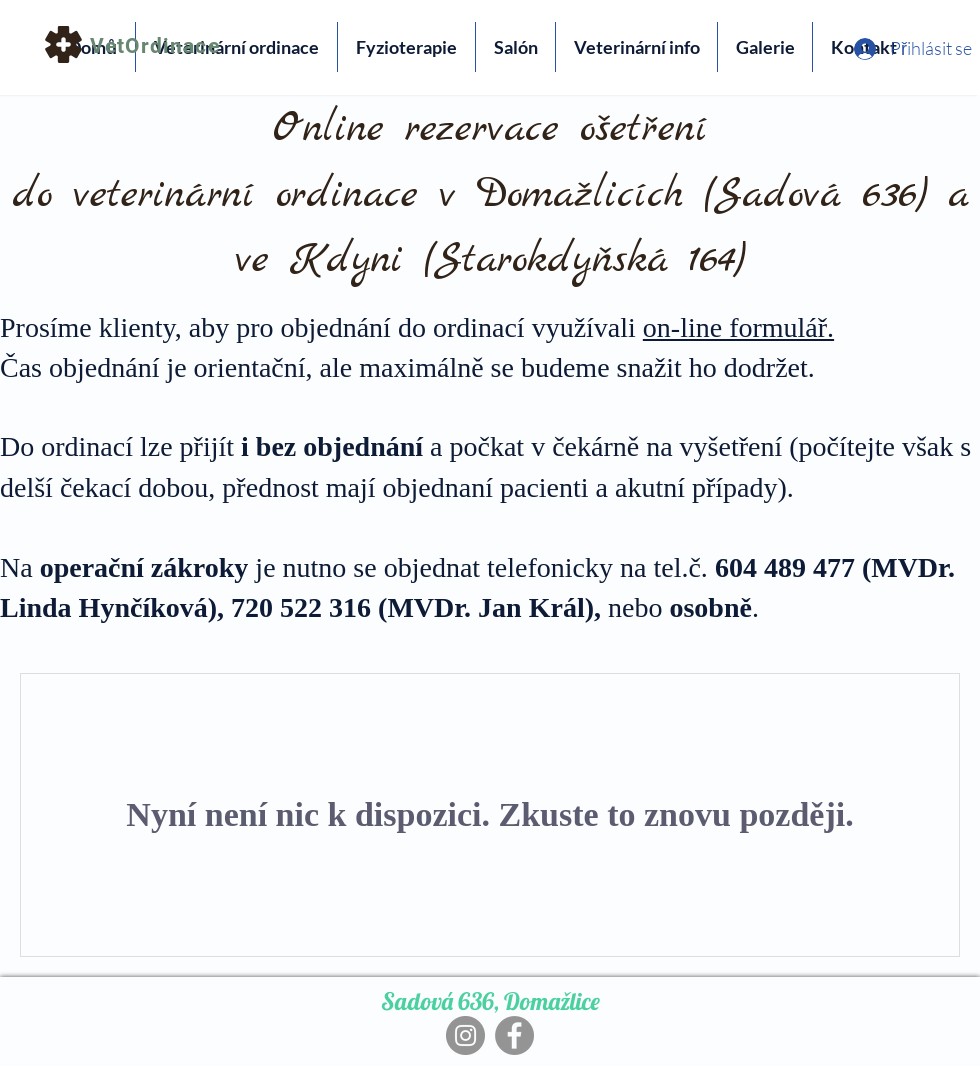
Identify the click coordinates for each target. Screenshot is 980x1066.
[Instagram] (465, 1035)
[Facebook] (514, 1035)
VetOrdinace (155, 46)
